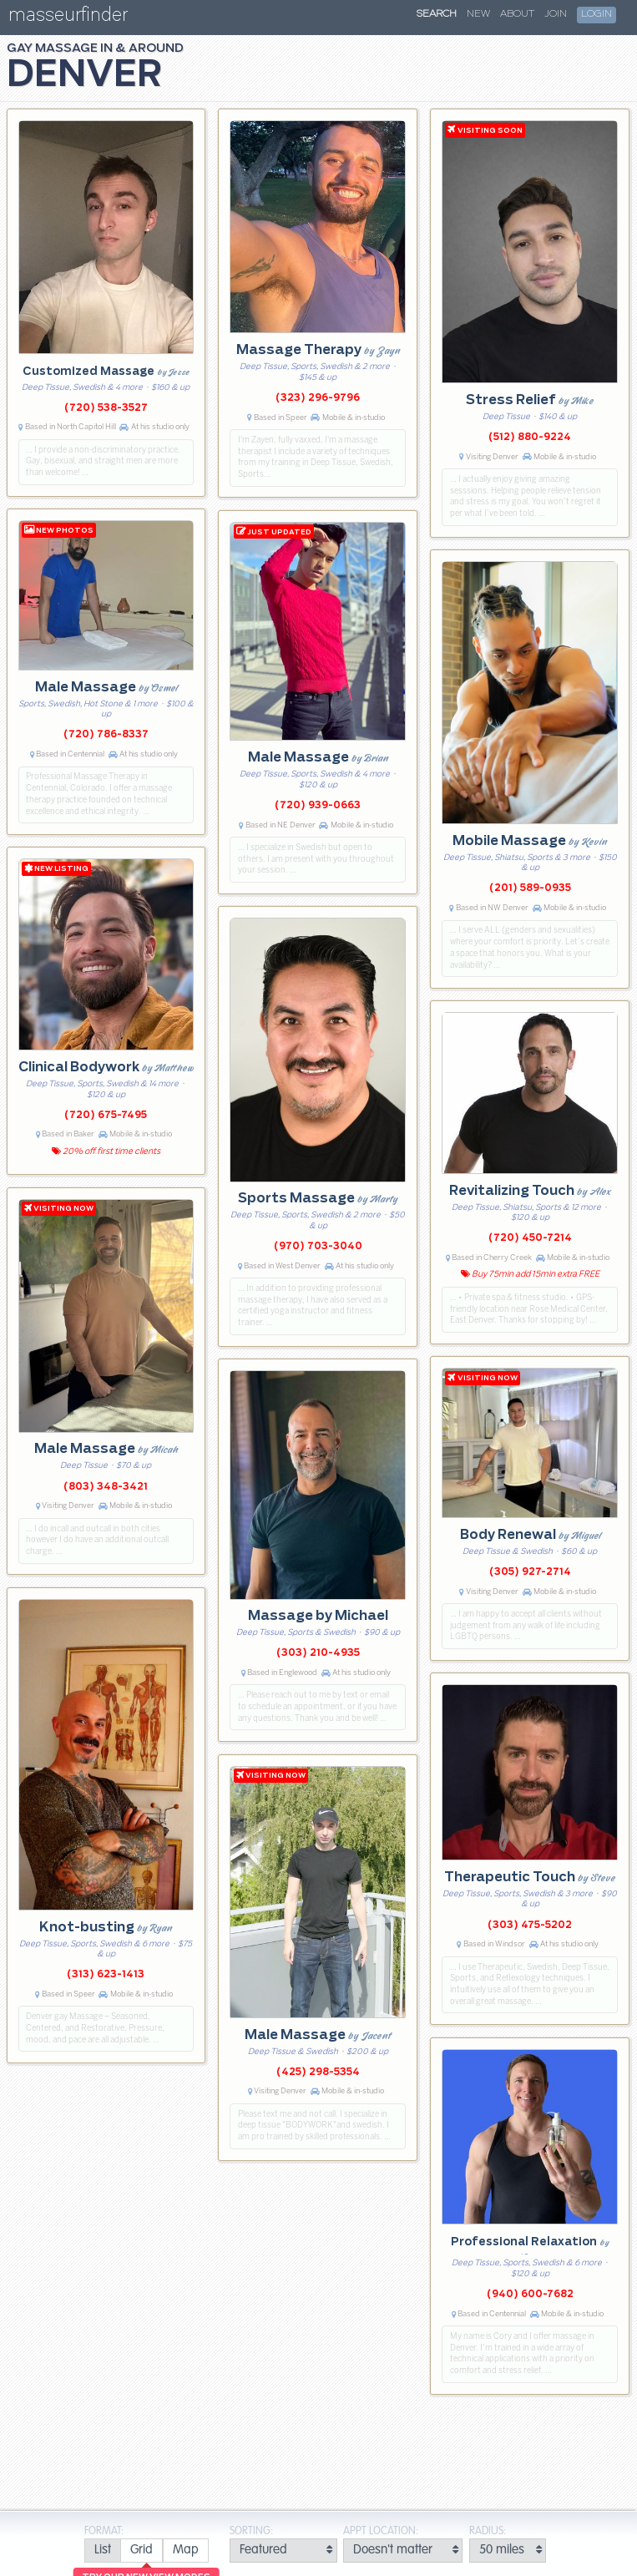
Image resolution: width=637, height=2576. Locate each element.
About (517, 14)
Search (437, 14)
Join (555, 14)
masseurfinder (68, 18)
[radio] (102, 2550)
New (478, 14)
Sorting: (251, 2531)
